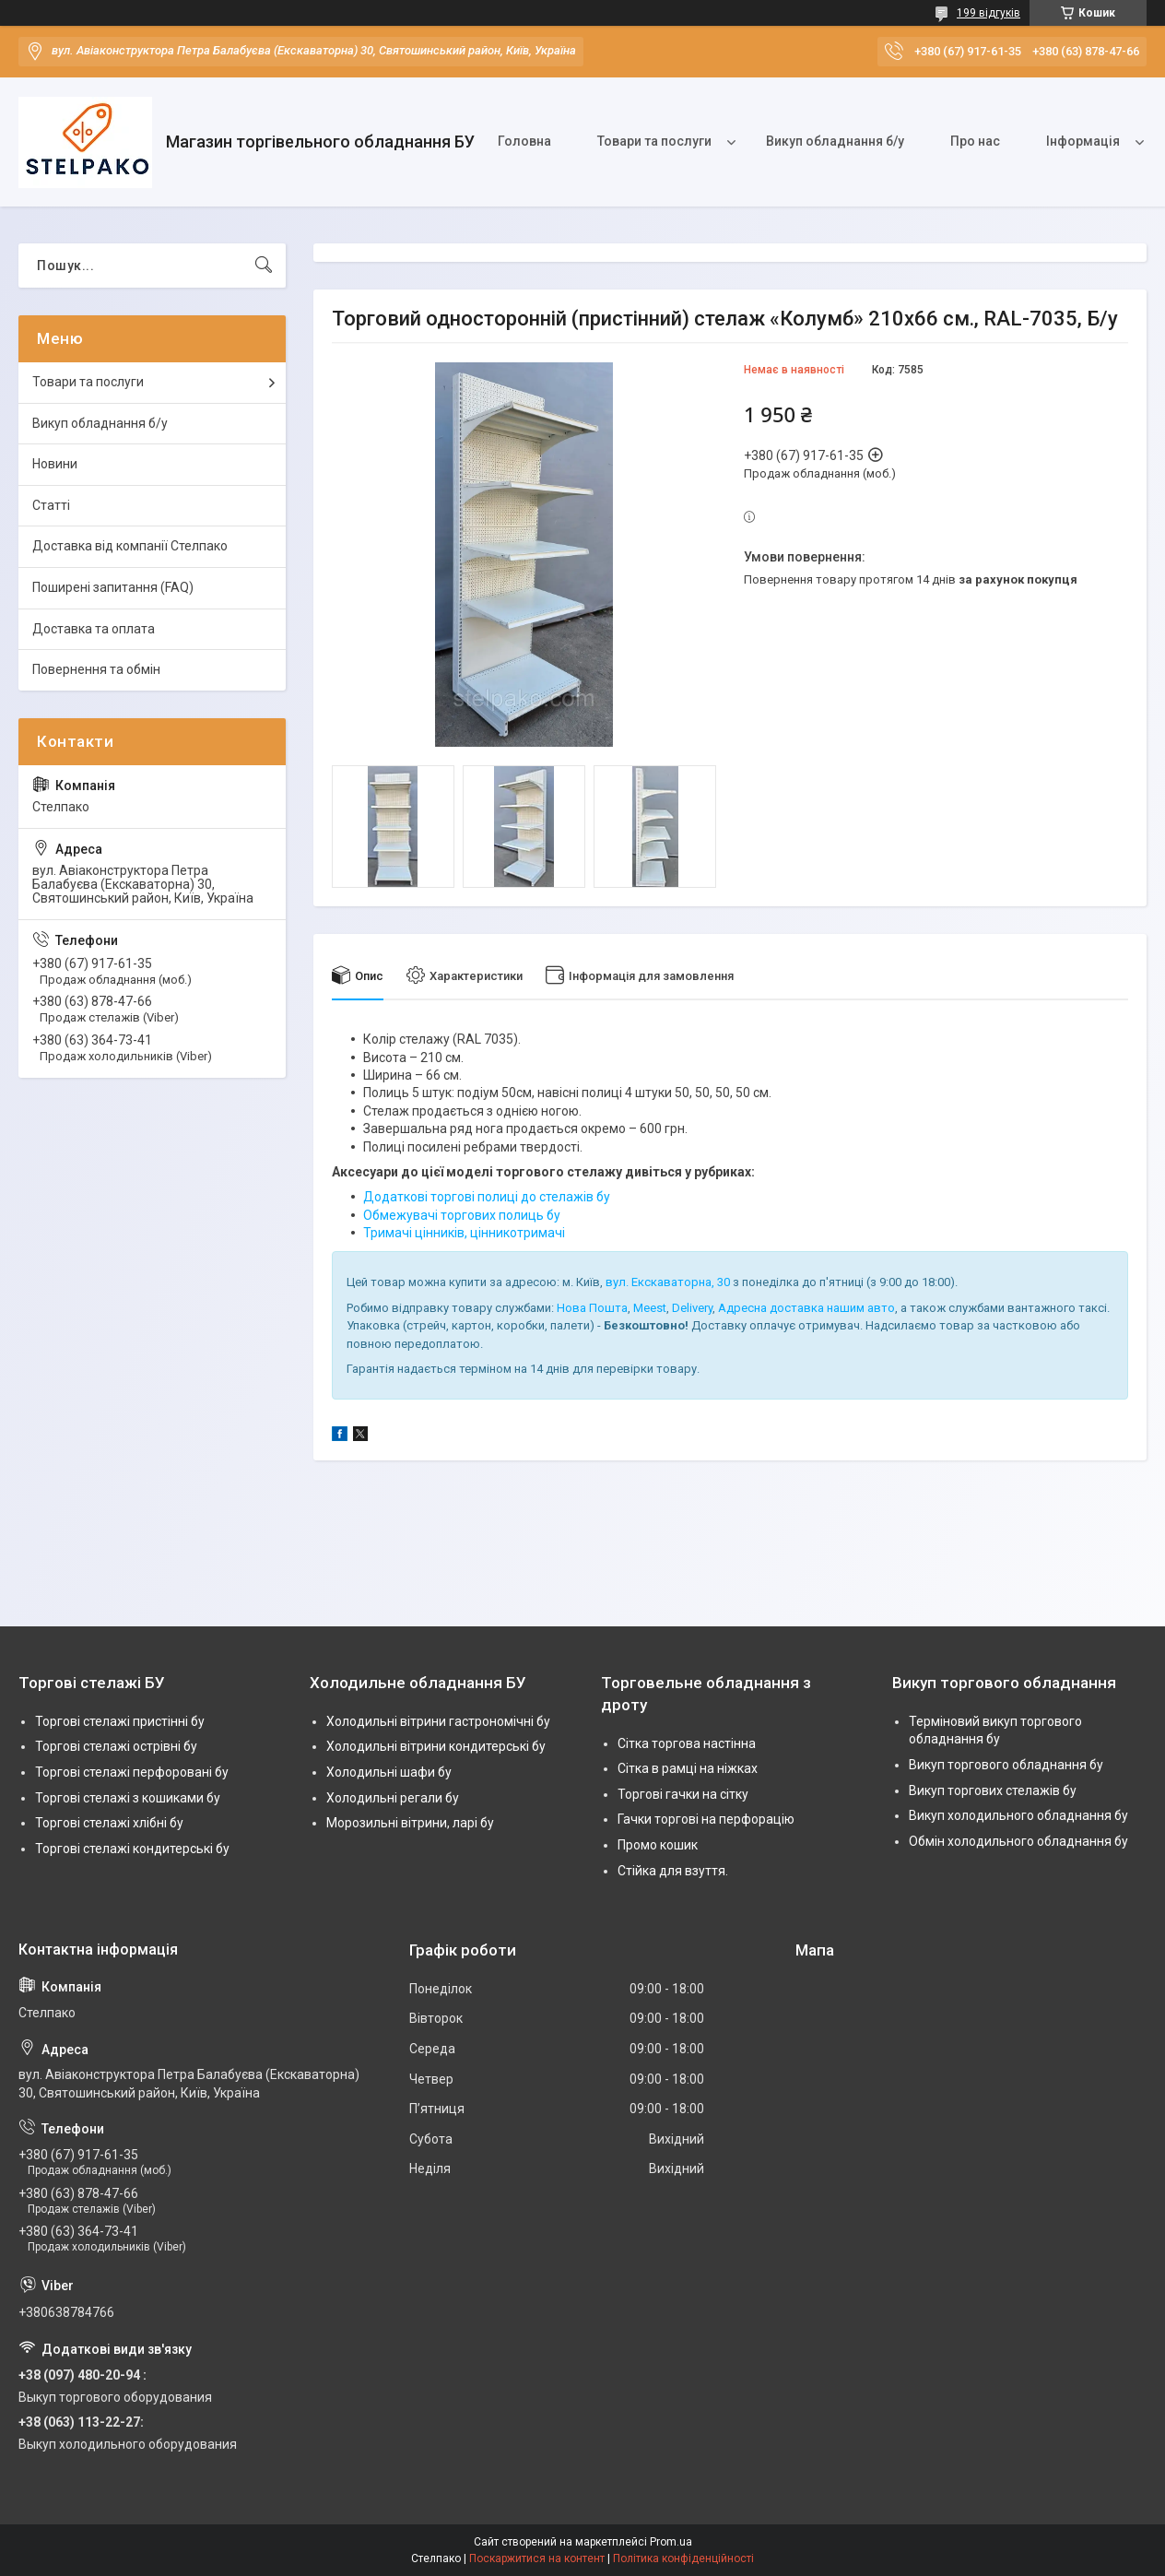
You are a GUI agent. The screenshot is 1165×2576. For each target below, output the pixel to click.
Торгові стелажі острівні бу (116, 1746)
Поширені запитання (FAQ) (113, 587)
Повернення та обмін (96, 669)
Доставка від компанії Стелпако (130, 545)
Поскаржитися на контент (537, 2558)
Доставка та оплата (93, 628)
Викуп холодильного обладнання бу (1018, 1815)
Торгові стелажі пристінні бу (120, 1721)
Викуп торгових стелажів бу (993, 1790)
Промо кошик (658, 1844)
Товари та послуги (654, 141)
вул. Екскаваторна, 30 (668, 1282)
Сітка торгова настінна (687, 1743)
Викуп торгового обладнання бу (1006, 1764)
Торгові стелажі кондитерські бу (132, 1848)
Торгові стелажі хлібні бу (109, 1822)
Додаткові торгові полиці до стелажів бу (486, 1196)
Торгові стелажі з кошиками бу (127, 1797)
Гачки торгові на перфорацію (706, 1819)
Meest (649, 1308)
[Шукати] (263, 265)
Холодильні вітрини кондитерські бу (436, 1746)
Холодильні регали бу (392, 1797)
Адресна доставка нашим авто (806, 1308)
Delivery (692, 1308)
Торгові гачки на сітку (683, 1794)
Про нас (975, 141)
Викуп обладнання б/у (835, 141)
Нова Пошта (592, 1308)
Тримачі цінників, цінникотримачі (464, 1232)
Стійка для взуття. (673, 1870)
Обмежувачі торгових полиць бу (461, 1215)
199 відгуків (988, 12)
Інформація (1083, 141)
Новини (54, 463)
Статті (51, 505)
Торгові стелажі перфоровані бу (132, 1772)
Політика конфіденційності (683, 2558)
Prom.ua (671, 2541)
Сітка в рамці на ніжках (688, 1768)
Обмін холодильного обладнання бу (1018, 1841)
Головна (524, 141)
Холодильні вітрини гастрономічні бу (438, 1721)
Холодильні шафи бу (389, 1772)
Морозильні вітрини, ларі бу (410, 1822)
